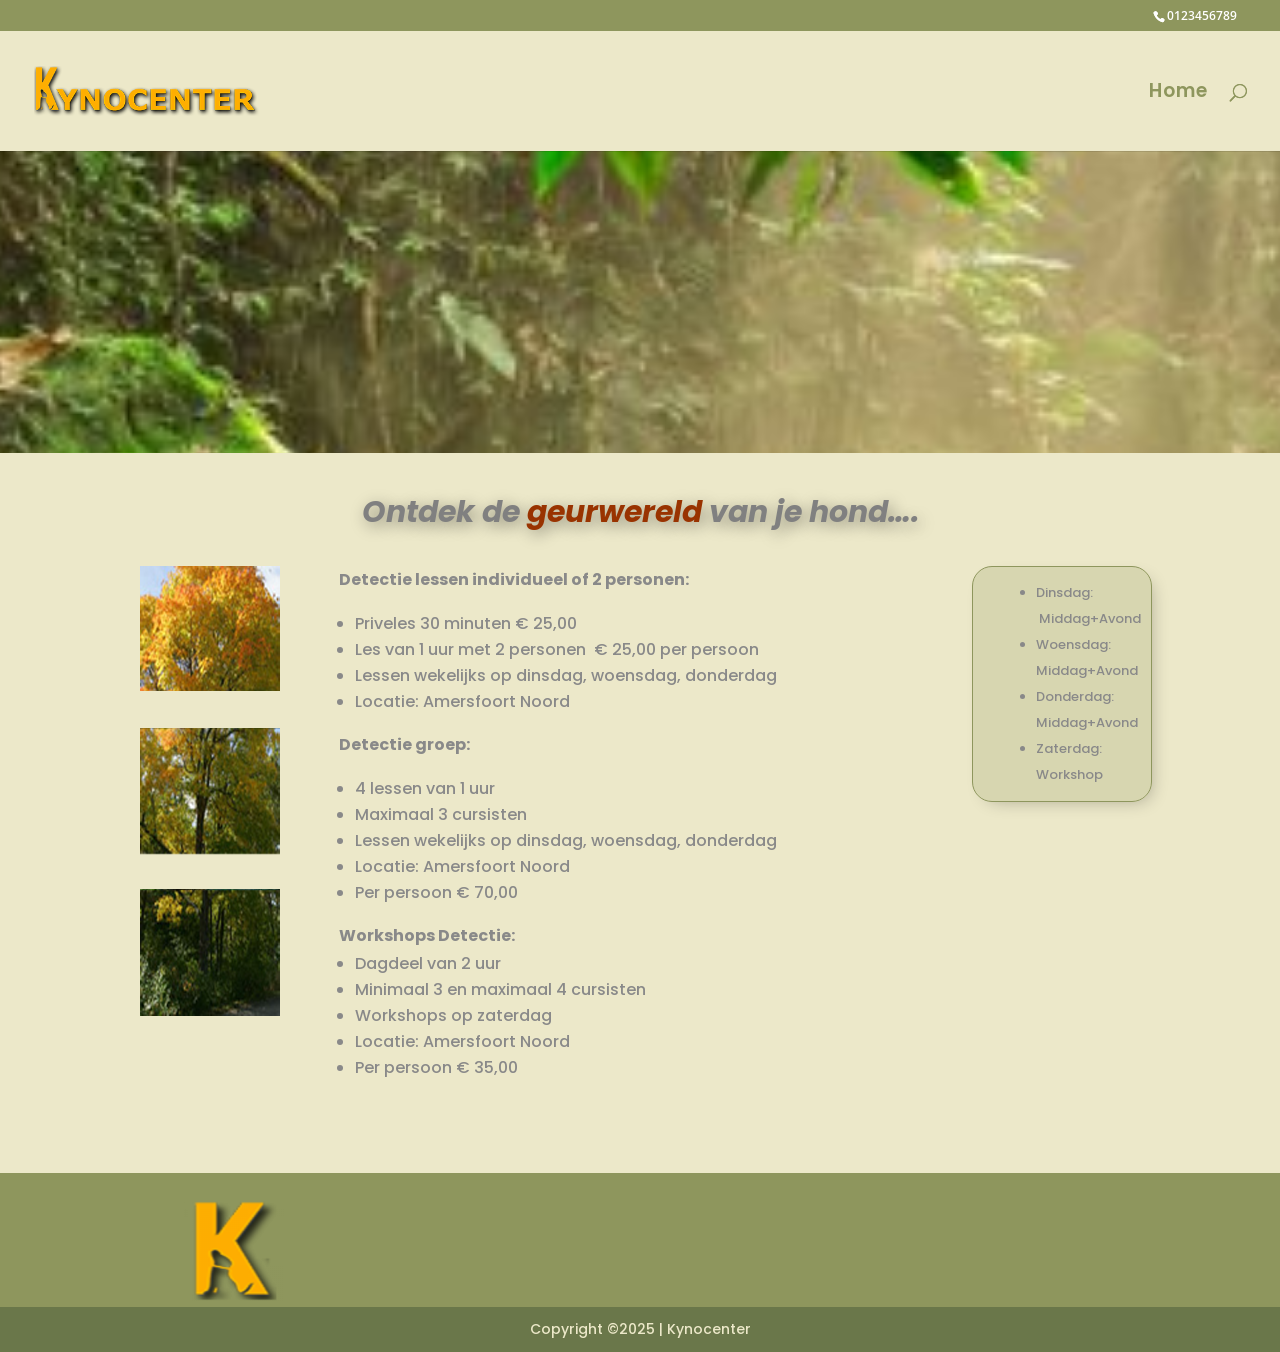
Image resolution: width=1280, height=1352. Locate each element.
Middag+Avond (1090, 618)
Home (1178, 94)
